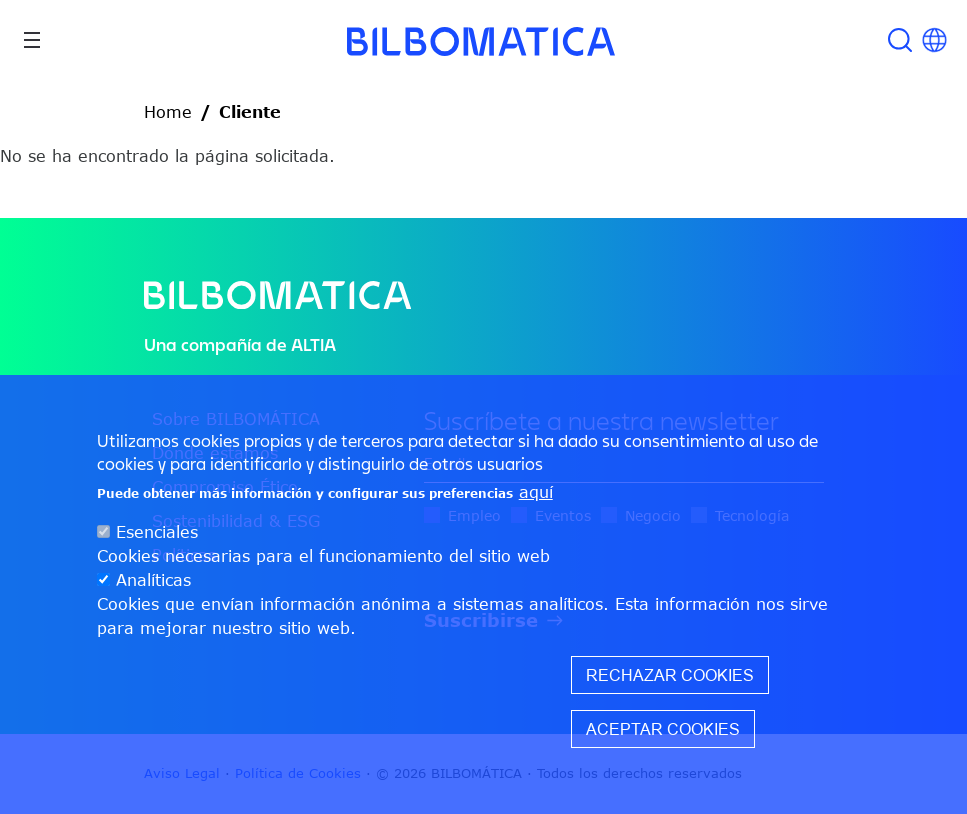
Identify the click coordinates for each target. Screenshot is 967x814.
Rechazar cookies (670, 675)
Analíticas (153, 580)
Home (168, 112)
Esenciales (157, 532)
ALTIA (313, 344)
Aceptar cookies (663, 729)
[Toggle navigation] (32, 40)
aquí (536, 492)
